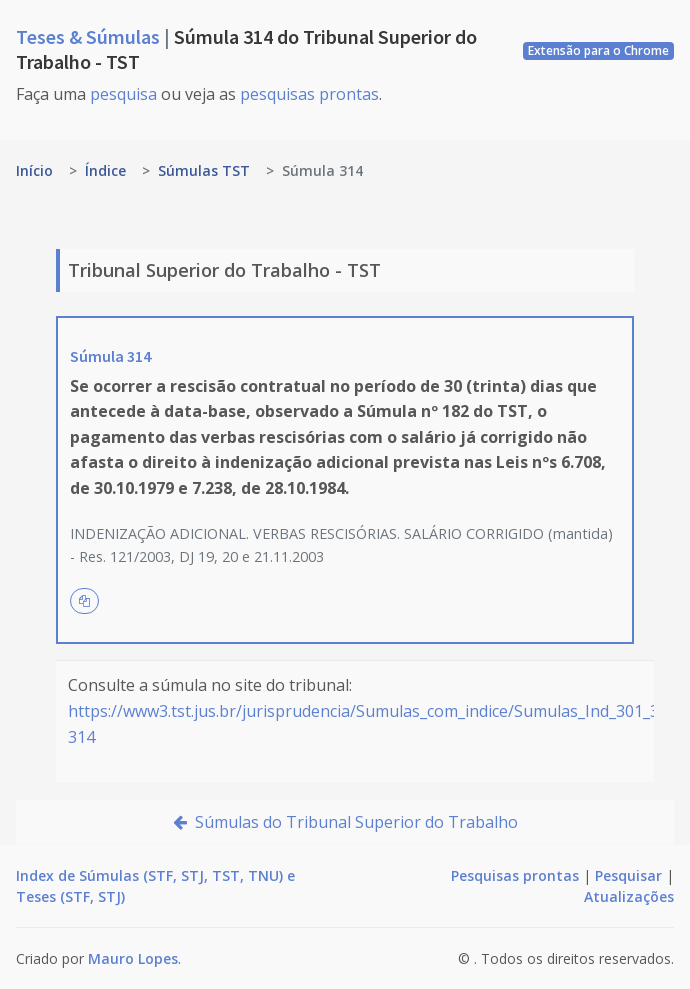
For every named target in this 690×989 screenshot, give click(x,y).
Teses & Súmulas (90, 36)
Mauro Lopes (133, 958)
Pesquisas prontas (515, 875)
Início (34, 170)
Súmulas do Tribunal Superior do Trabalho (345, 822)
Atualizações (629, 896)
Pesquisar (628, 875)
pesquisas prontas (309, 94)
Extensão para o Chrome (598, 50)
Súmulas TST (204, 170)
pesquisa (123, 94)
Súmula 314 (110, 356)
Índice (105, 170)
